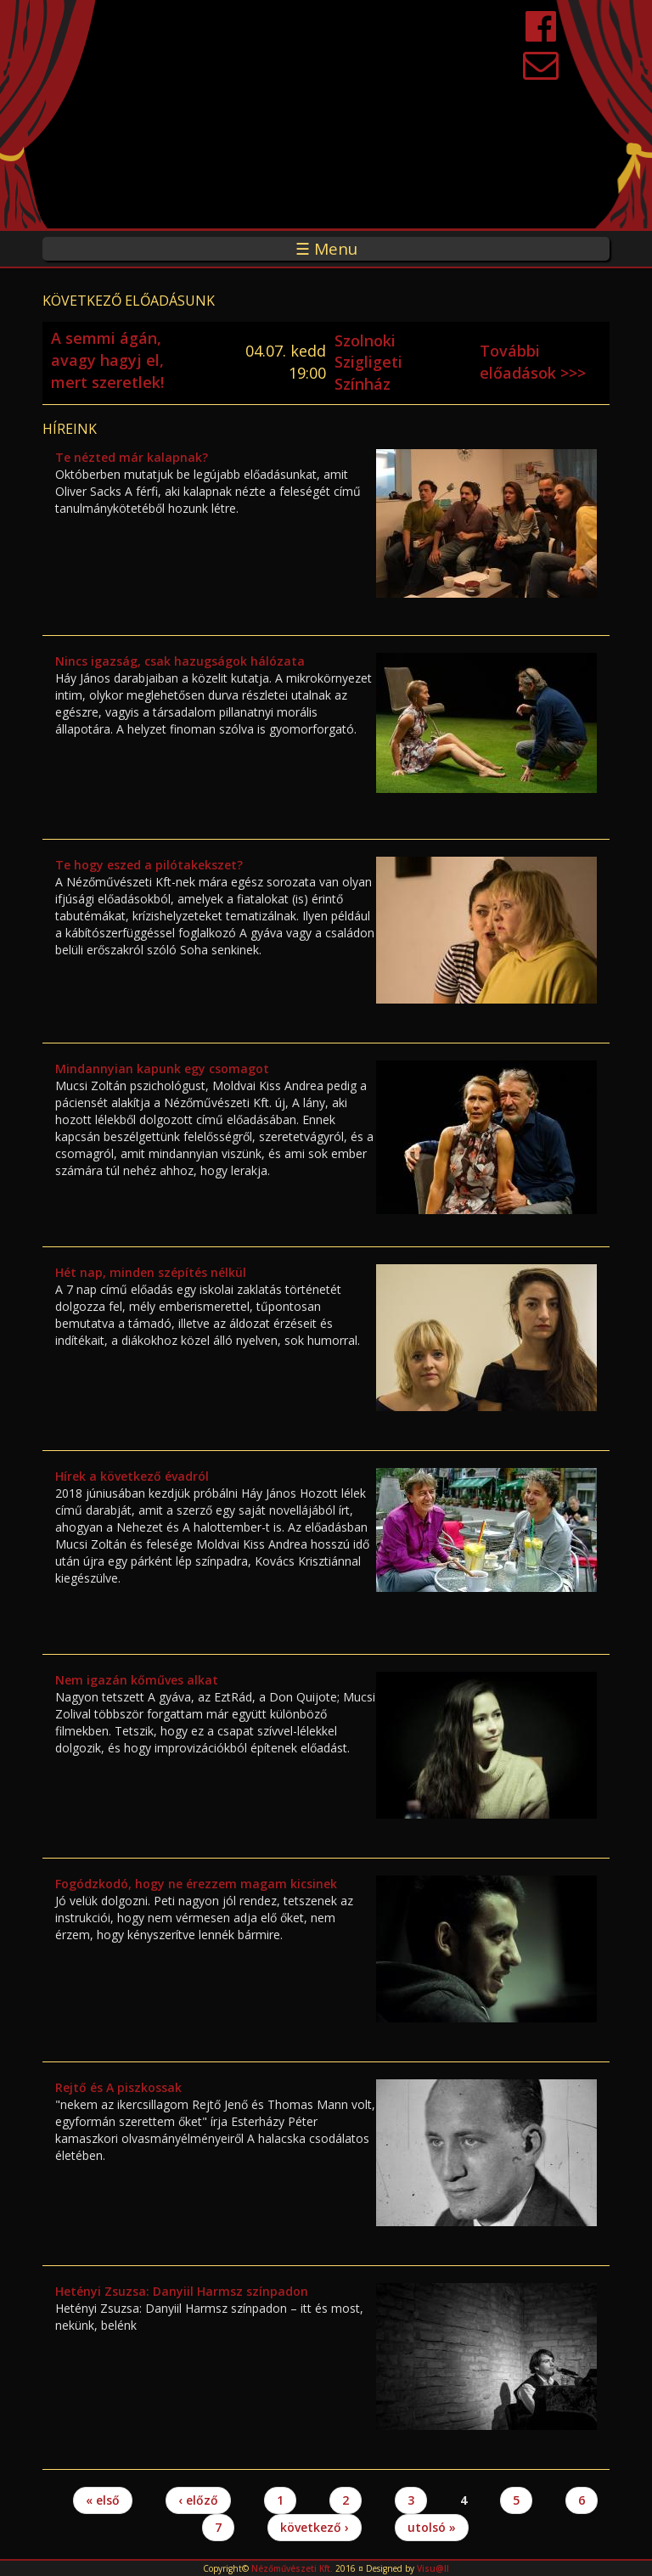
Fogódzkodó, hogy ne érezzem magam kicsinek (196, 1884)
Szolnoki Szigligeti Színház (368, 362)
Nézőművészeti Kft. (292, 2568)
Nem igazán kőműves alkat (136, 1680)
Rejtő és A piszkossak (118, 2087)
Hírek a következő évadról (132, 1476)
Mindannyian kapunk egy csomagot (162, 1068)
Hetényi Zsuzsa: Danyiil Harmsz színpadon (181, 2291)
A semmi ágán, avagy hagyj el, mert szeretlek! (107, 359)
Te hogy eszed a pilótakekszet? (149, 865)
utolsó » (432, 2527)
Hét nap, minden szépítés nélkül (150, 1272)
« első (103, 2500)
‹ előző (198, 2500)
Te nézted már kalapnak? (131, 457)
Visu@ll (433, 2568)
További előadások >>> (533, 361)
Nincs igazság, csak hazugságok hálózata (180, 661)
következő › (314, 2527)
